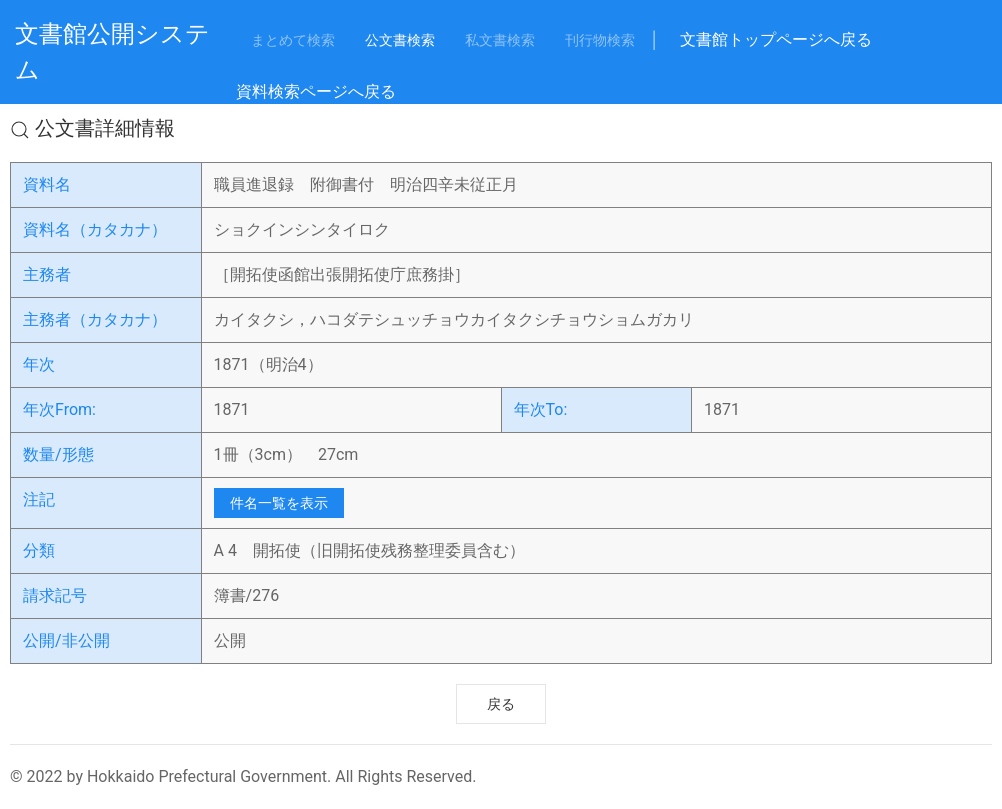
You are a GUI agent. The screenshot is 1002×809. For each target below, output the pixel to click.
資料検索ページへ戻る (316, 91)
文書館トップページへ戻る (776, 39)
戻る (501, 704)
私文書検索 (500, 40)
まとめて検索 (293, 40)
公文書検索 (400, 40)
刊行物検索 (600, 40)
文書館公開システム (112, 52)
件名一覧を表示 (279, 503)
